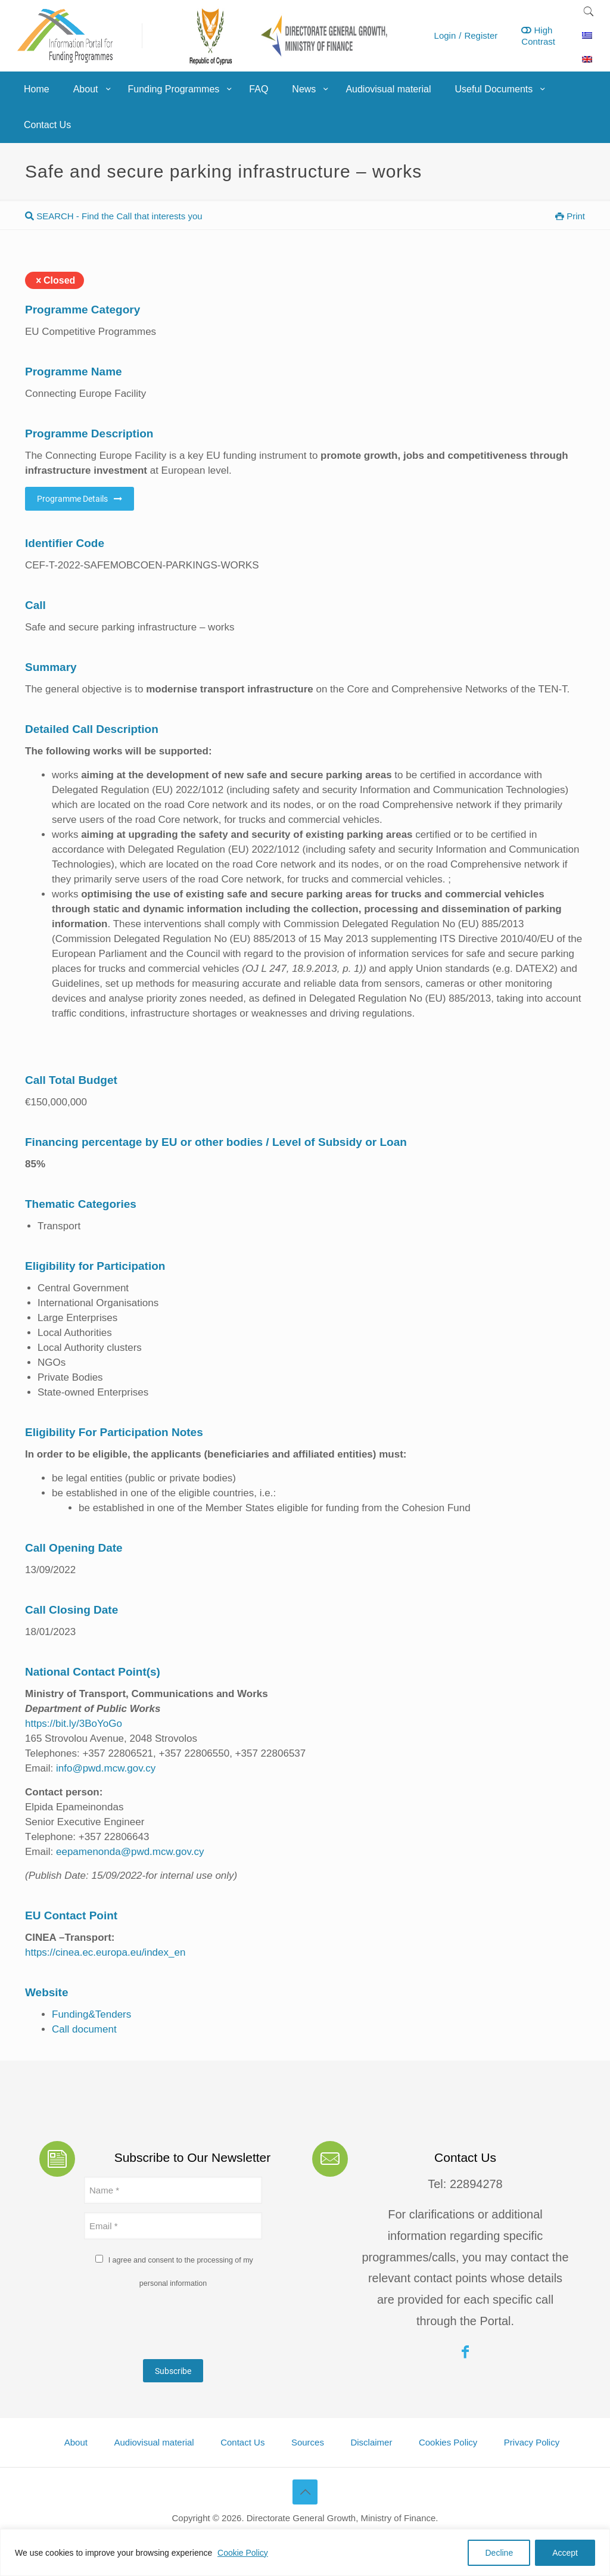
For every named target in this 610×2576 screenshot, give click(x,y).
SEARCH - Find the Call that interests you (114, 216)
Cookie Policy (242, 2553)
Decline (499, 2553)
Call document (84, 2029)
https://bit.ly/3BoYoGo (73, 1723)
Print (570, 216)
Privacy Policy (531, 2442)
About (76, 2442)
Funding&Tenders (91, 2014)
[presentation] (174, 2327)
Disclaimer (371, 2442)
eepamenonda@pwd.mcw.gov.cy (130, 1851)
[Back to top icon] (305, 2491)
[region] (305, 2552)
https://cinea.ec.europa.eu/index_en (105, 1952)
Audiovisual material (154, 2442)
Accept (565, 2553)
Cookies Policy (448, 2442)
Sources (307, 2442)
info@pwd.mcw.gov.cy (105, 1768)
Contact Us (242, 2442)
